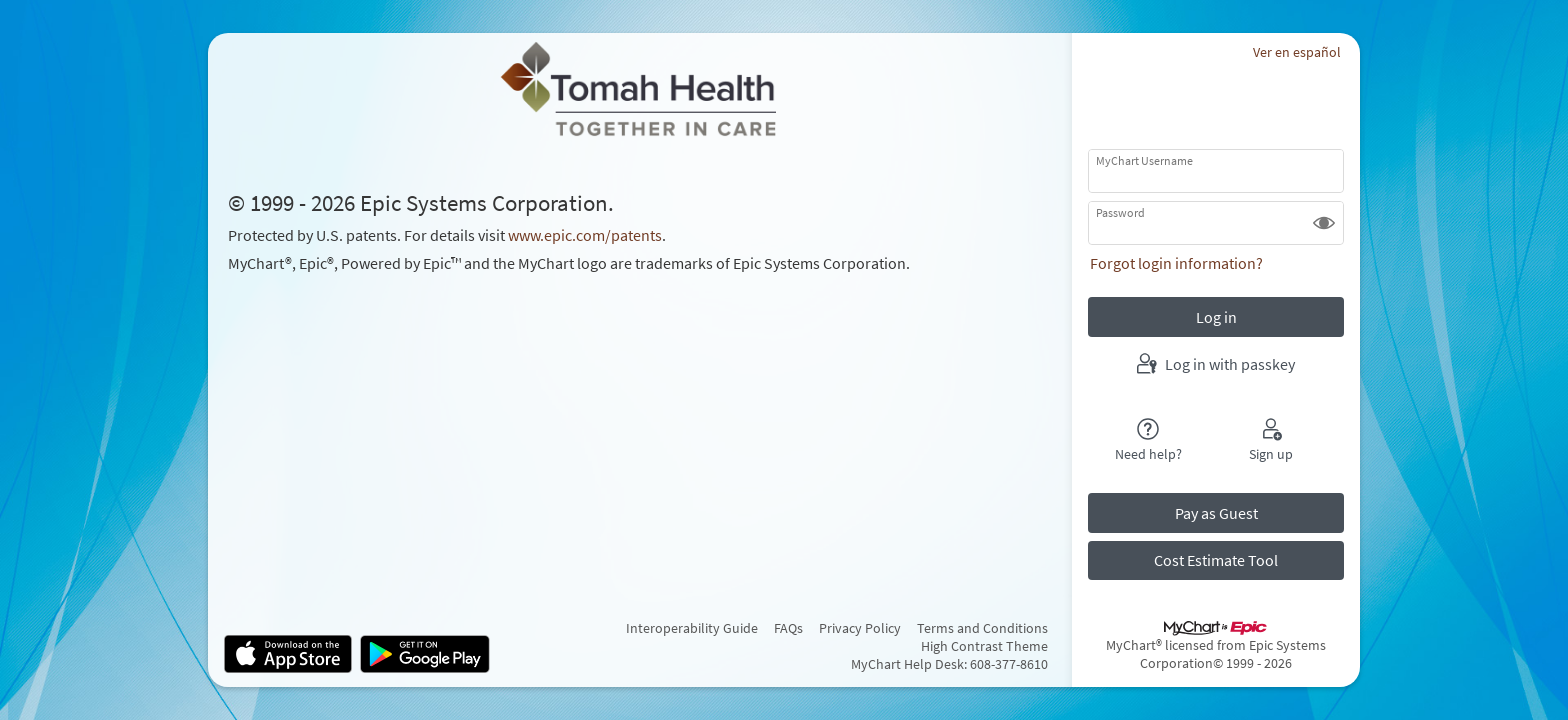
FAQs (788, 628)
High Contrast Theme (984, 646)
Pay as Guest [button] (1216, 513)
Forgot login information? (1176, 263)
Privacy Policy (860, 628)
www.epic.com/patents (585, 235)
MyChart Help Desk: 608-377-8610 (949, 664)
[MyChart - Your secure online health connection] (640, 89)
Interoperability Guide (692, 628)
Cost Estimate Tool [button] (1216, 560)
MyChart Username (1144, 160)
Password (1120, 212)
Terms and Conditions (982, 628)
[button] (1324, 223)
